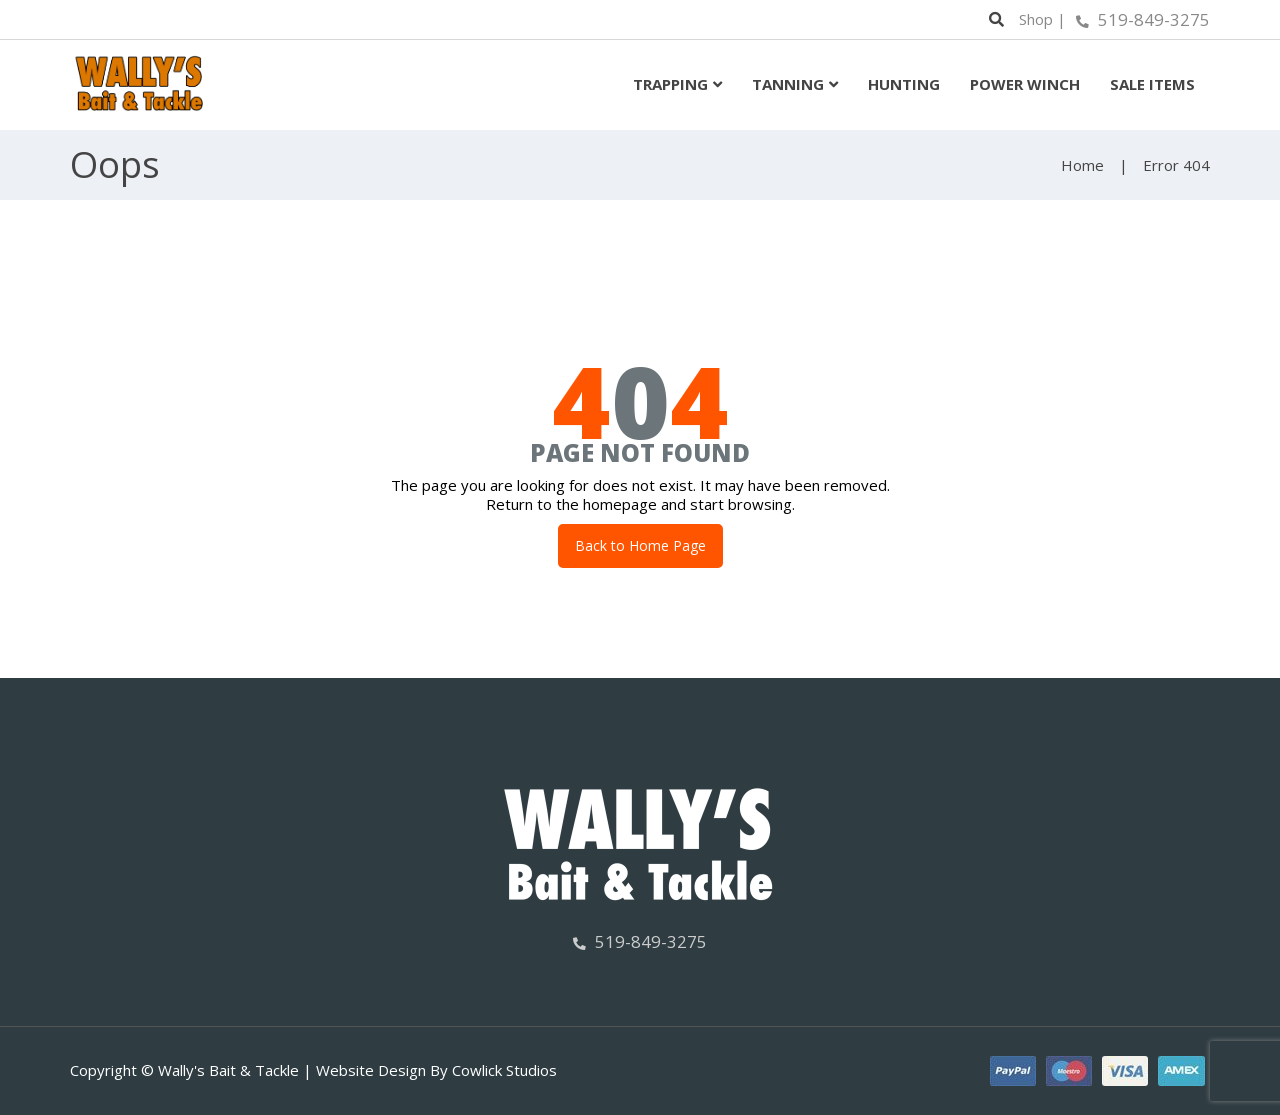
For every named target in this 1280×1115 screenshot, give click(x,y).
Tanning (788, 84)
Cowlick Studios (504, 1070)
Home (1082, 165)
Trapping (670, 84)
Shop (1036, 19)
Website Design (371, 1070)
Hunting (904, 84)
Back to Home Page (640, 545)
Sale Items (1152, 84)
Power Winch (1025, 84)
